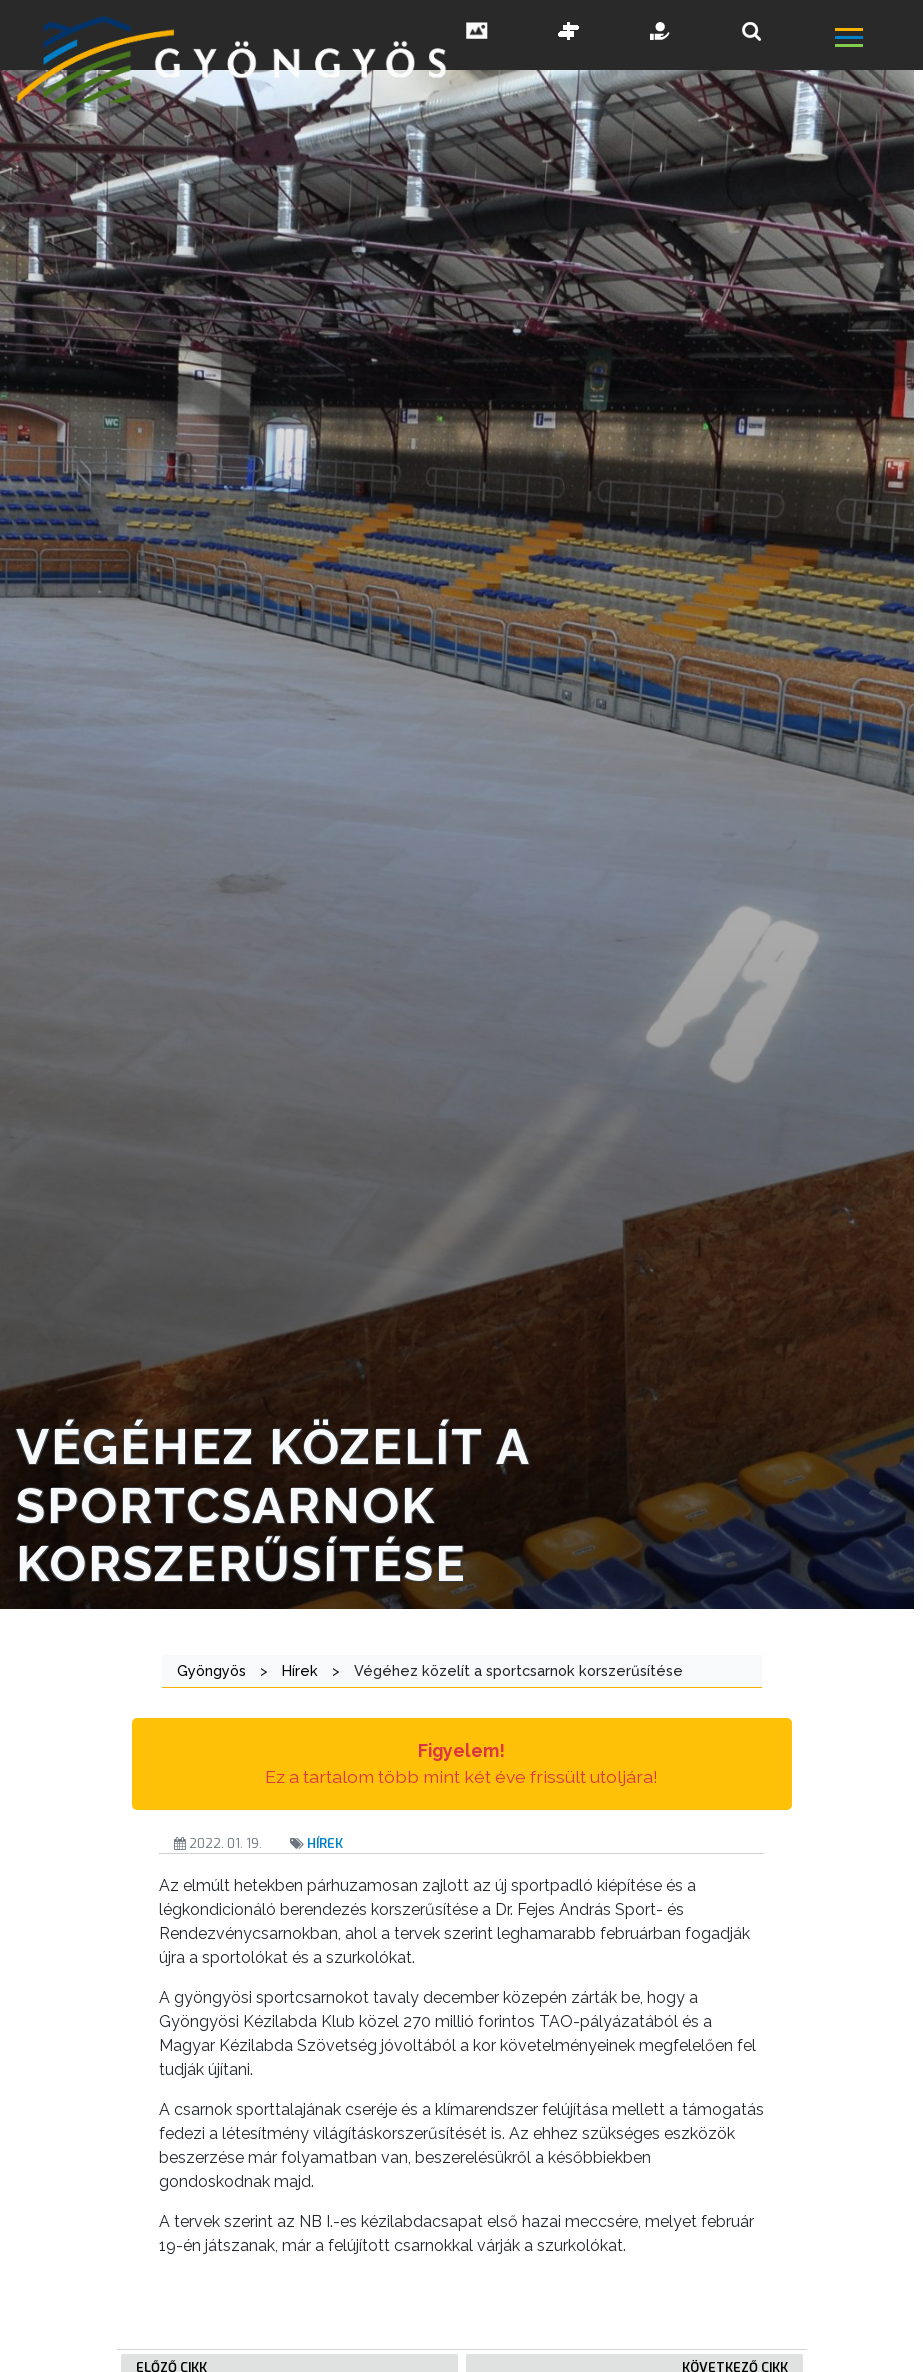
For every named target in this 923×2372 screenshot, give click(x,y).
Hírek (325, 1843)
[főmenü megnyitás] (877, 40)
